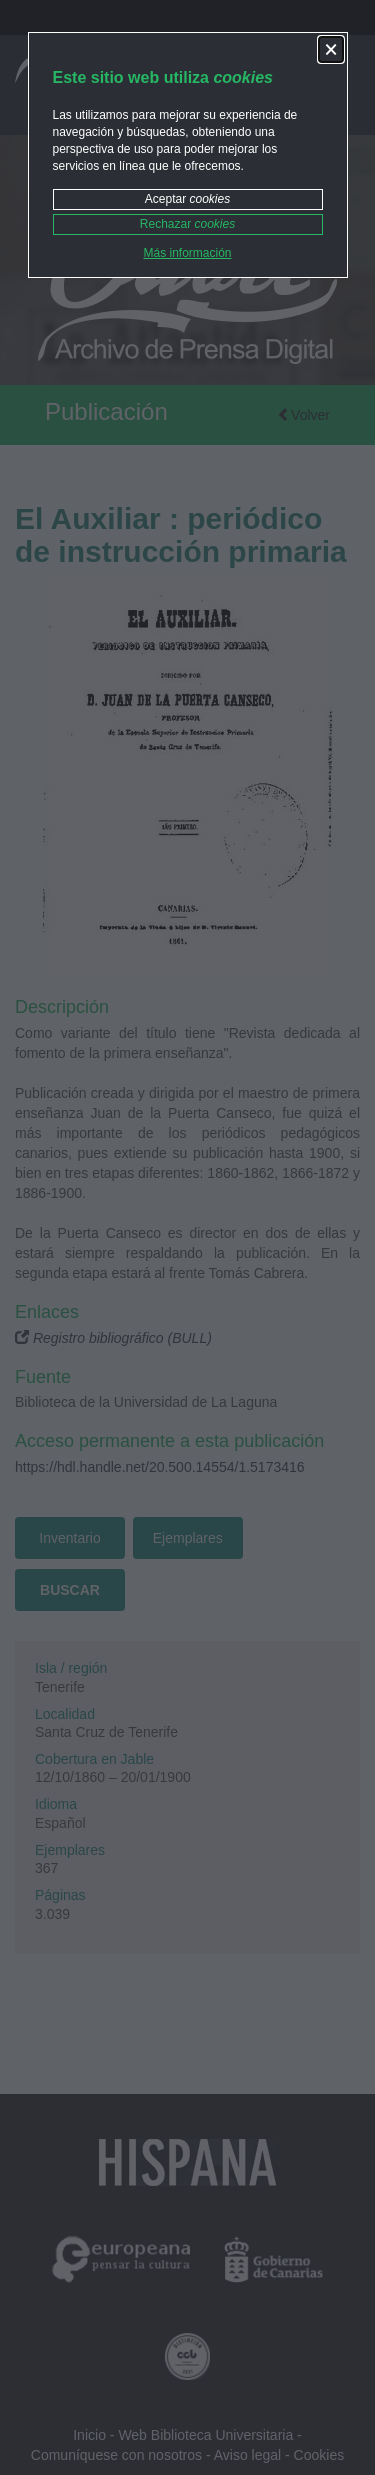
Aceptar (187, 199)
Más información (187, 253)
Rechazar (187, 224)
